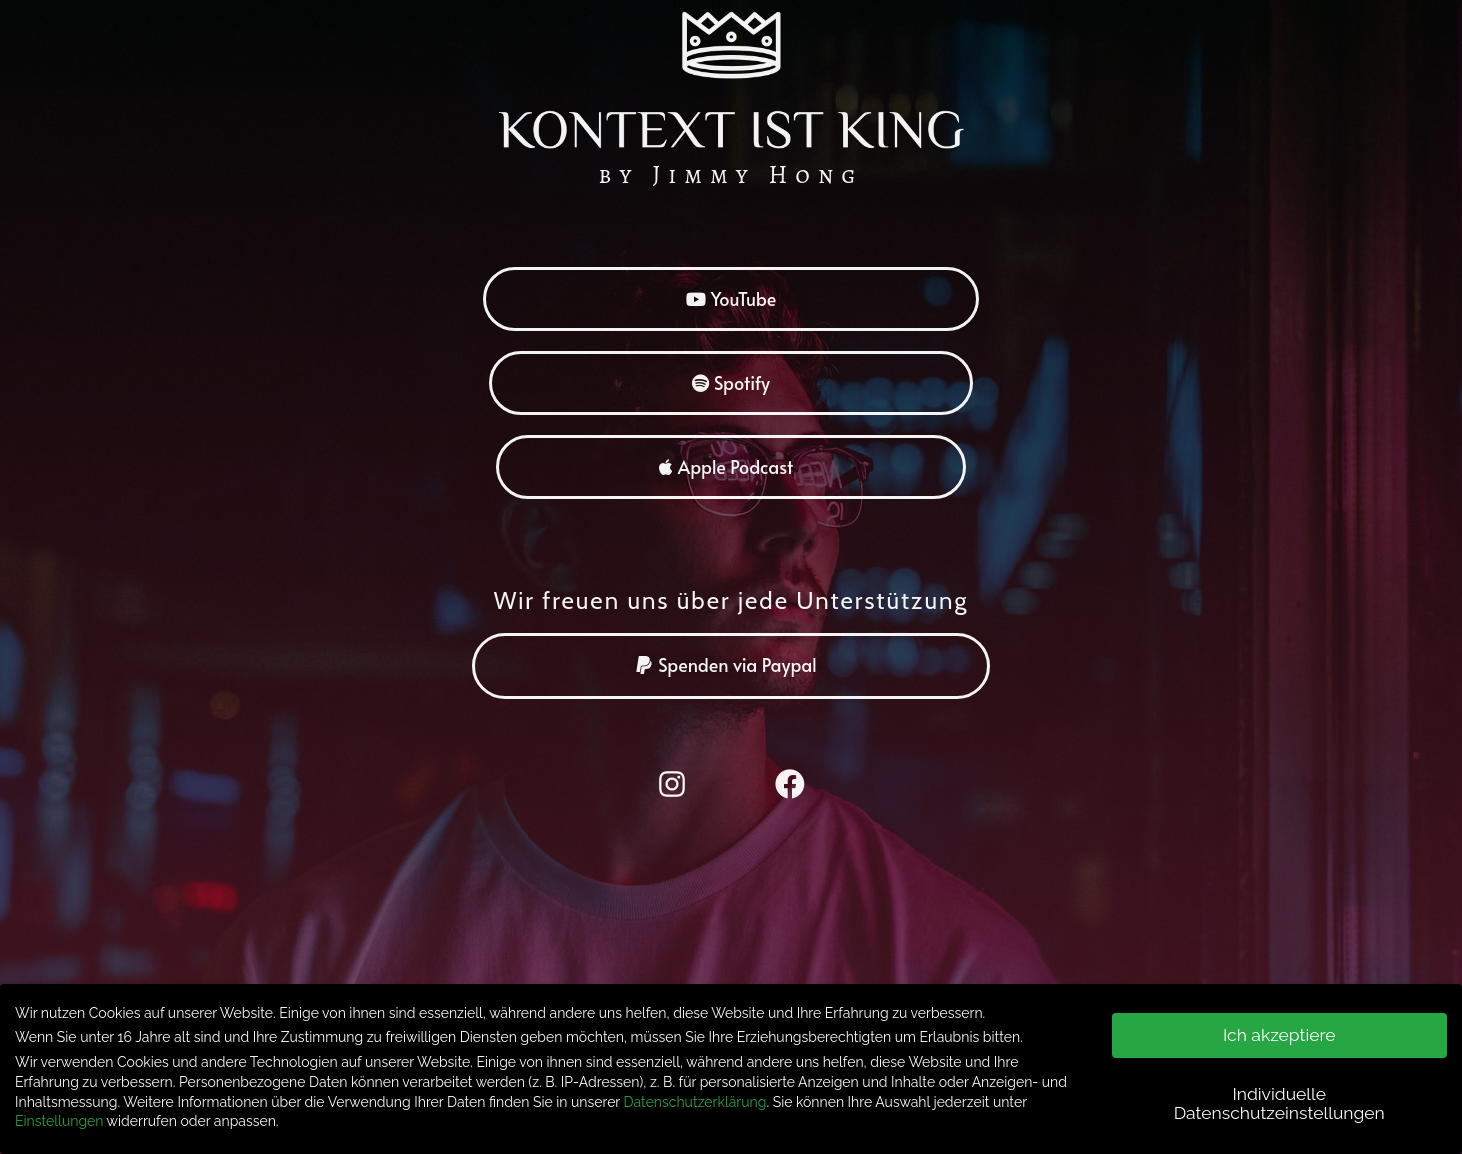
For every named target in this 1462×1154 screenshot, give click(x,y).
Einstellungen (59, 1115)
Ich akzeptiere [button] (1279, 1028)
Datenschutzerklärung (695, 1095)
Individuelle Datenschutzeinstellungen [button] (1279, 1097)
